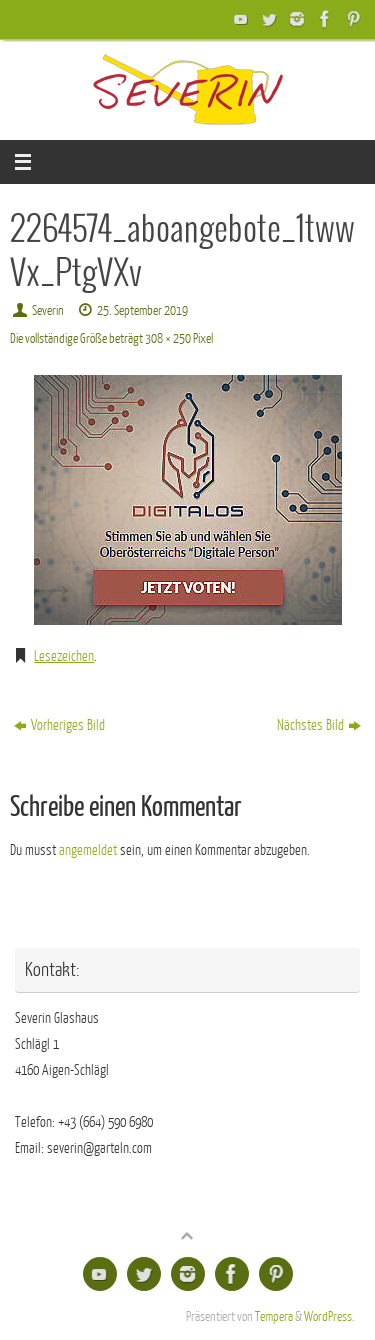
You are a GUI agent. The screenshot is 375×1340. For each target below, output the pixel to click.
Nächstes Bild (319, 725)
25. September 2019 (142, 311)
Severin (48, 311)
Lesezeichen (64, 656)
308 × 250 (168, 339)
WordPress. (329, 1317)
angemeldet (88, 850)
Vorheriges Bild (59, 725)
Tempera (274, 1317)
